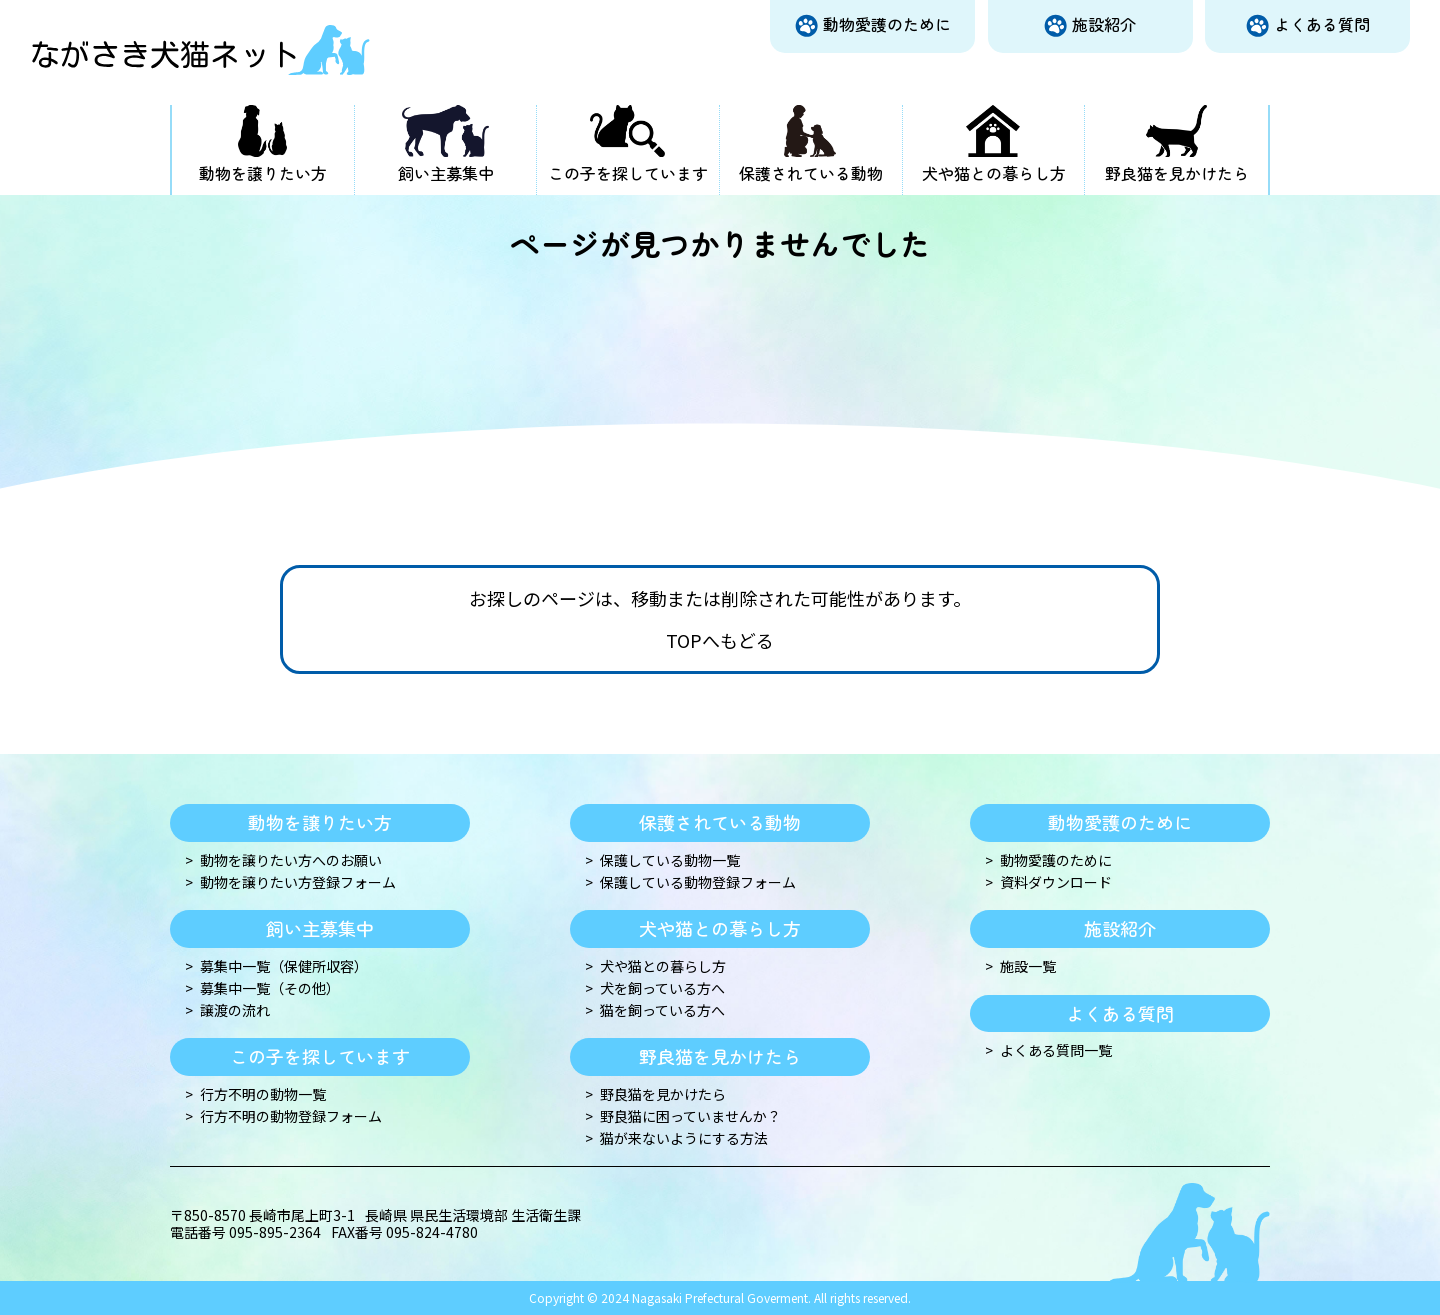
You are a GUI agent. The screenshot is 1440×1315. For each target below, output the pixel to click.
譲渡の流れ (235, 1010)
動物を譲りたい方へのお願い (291, 860)
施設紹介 (1104, 24)
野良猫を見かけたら (1177, 173)
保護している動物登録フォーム (698, 882)
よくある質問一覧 (1056, 1050)
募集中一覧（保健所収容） (284, 966)
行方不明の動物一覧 (263, 1094)
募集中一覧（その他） (270, 988)
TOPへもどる (720, 641)
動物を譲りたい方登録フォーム (298, 882)
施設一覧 (1028, 966)
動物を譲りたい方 (263, 173)
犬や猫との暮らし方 (994, 173)
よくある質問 (1322, 24)
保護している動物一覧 (670, 860)
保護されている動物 (811, 173)
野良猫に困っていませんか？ (690, 1116)
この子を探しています (628, 173)
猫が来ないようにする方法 (684, 1138)
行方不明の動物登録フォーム (291, 1116)
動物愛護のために (887, 24)
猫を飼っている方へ (662, 1010)
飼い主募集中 (446, 173)
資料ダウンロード (1056, 882)
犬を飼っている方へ (662, 988)
